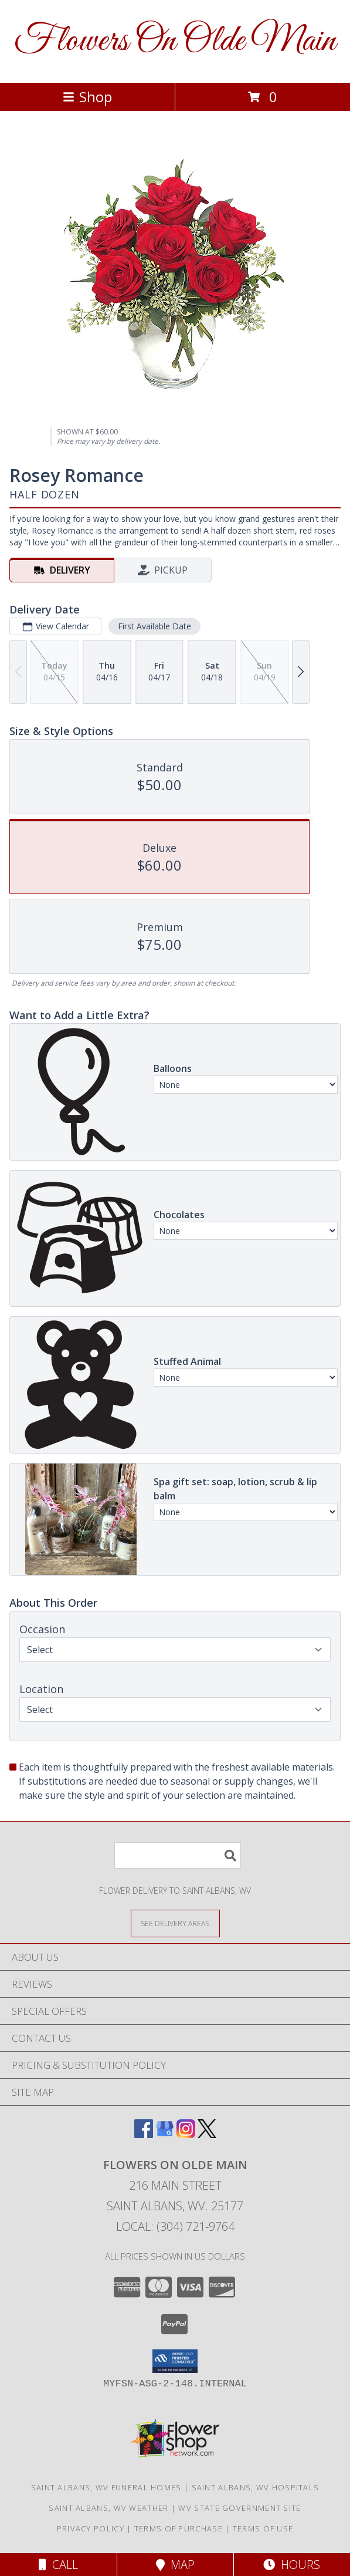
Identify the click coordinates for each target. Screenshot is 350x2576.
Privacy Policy (90, 2528)
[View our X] (207, 2134)
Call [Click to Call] (58, 2564)
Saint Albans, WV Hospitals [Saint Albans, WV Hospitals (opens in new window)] (256, 2487)
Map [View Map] (175, 2564)
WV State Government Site (239, 2508)
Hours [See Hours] (291, 2564)
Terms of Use (263, 2528)
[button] (175, 2361)
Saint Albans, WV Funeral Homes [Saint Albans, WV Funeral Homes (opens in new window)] (106, 2487)
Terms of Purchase (178, 2528)
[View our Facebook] (143, 2134)
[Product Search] (177, 1855)
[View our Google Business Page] (164, 2134)
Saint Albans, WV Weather (108, 2508)
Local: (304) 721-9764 (175, 2226)
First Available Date (154, 626)
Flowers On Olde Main (175, 41)
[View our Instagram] (185, 2134)
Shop (87, 96)
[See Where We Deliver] (175, 1922)
